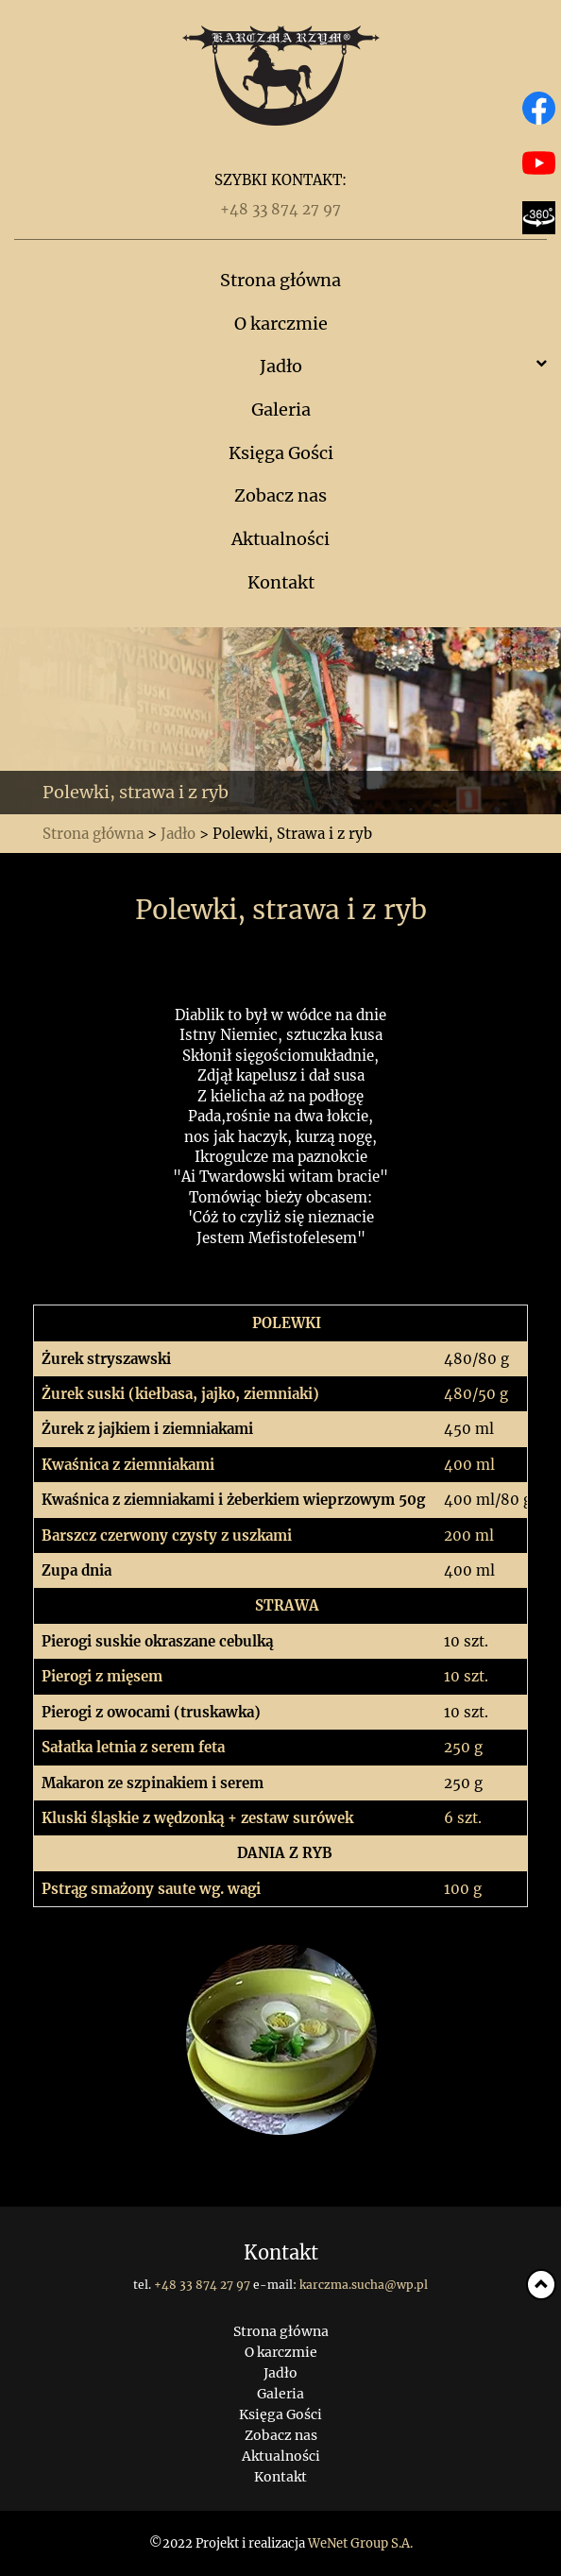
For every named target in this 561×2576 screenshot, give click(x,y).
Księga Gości (281, 453)
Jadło (281, 366)
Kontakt (280, 582)
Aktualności (280, 539)
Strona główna (280, 280)
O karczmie (281, 323)
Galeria (281, 409)
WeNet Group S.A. (360, 2543)
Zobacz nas (280, 495)
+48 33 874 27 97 (280, 209)
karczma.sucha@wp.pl (363, 2284)
